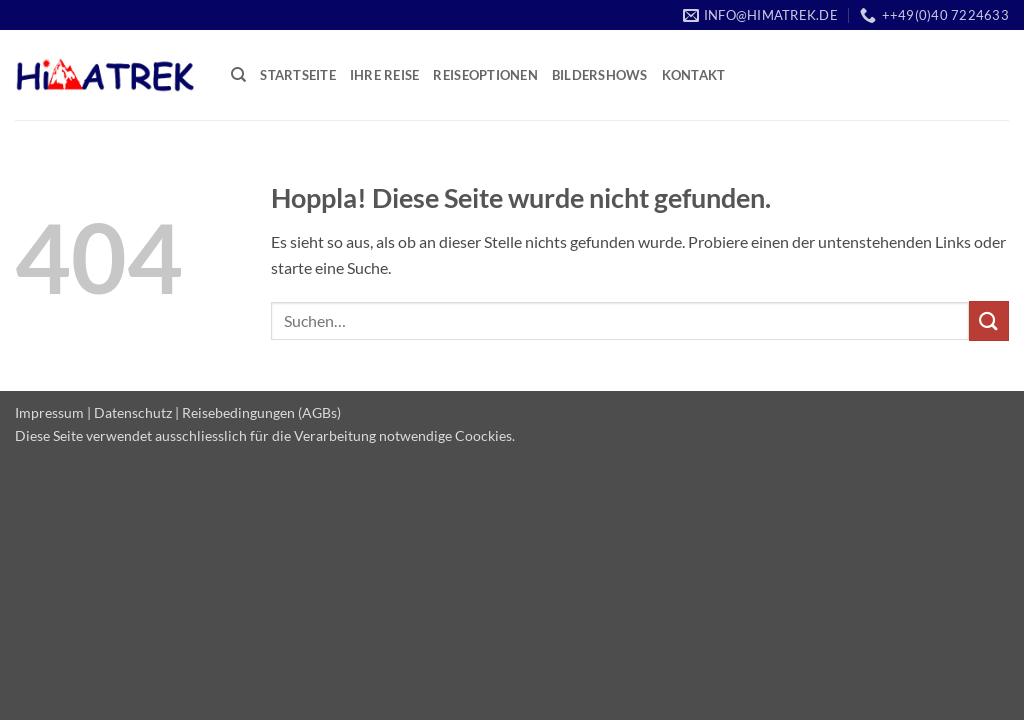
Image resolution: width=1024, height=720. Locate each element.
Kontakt (694, 75)
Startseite (298, 75)
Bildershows (600, 75)
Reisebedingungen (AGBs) (261, 412)
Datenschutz (133, 412)
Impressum (49, 412)
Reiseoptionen (485, 75)
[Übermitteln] (989, 320)
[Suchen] (238, 75)
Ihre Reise (385, 75)
